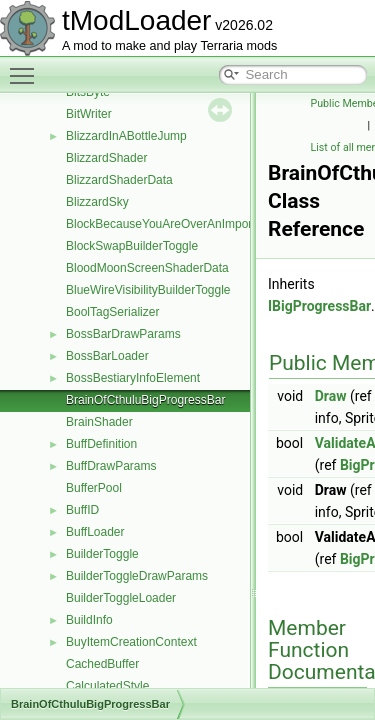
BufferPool (94, 488)
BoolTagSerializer (112, 312)
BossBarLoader (107, 356)
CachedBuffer (102, 664)
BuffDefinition (101, 444)
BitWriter (89, 114)
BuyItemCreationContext (131, 642)
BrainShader (99, 422)
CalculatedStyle (107, 686)
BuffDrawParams (111, 466)
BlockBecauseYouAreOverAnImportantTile (178, 224)
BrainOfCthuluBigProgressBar (145, 400)
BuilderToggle (102, 554)
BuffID (82, 510)
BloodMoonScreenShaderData (147, 268)
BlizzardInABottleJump (126, 136)
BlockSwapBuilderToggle (132, 246)
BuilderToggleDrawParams (137, 576)
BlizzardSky (97, 202)
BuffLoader (95, 532)
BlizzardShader (106, 158)
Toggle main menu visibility (27, 67)
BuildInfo (89, 620)
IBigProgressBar (319, 306)
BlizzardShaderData (119, 180)
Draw (331, 396)
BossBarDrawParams (123, 334)
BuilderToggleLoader (121, 598)
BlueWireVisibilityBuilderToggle (148, 290)
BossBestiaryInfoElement (133, 378)
